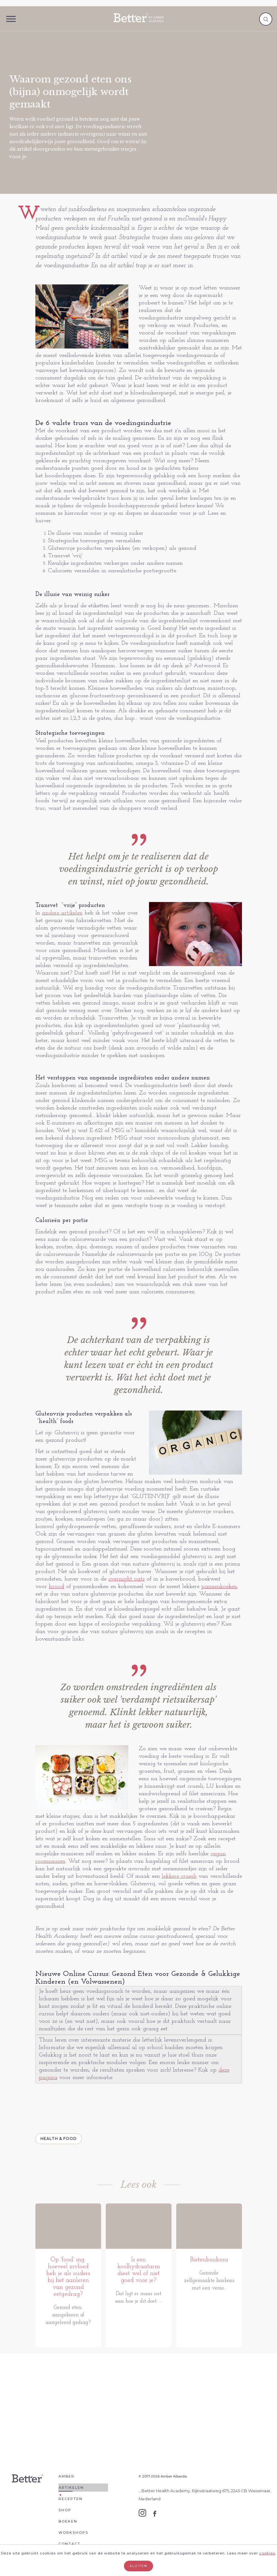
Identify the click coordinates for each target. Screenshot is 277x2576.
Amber (66, 2483)
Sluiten (138, 2566)
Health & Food (58, 2138)
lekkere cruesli (179, 1876)
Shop (65, 2517)
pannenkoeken (219, 1587)
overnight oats (126, 1579)
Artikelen (71, 2494)
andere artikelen (62, 913)
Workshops (73, 2539)
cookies (267, 2553)
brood (56, 1587)
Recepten (71, 2505)
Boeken (68, 2528)
